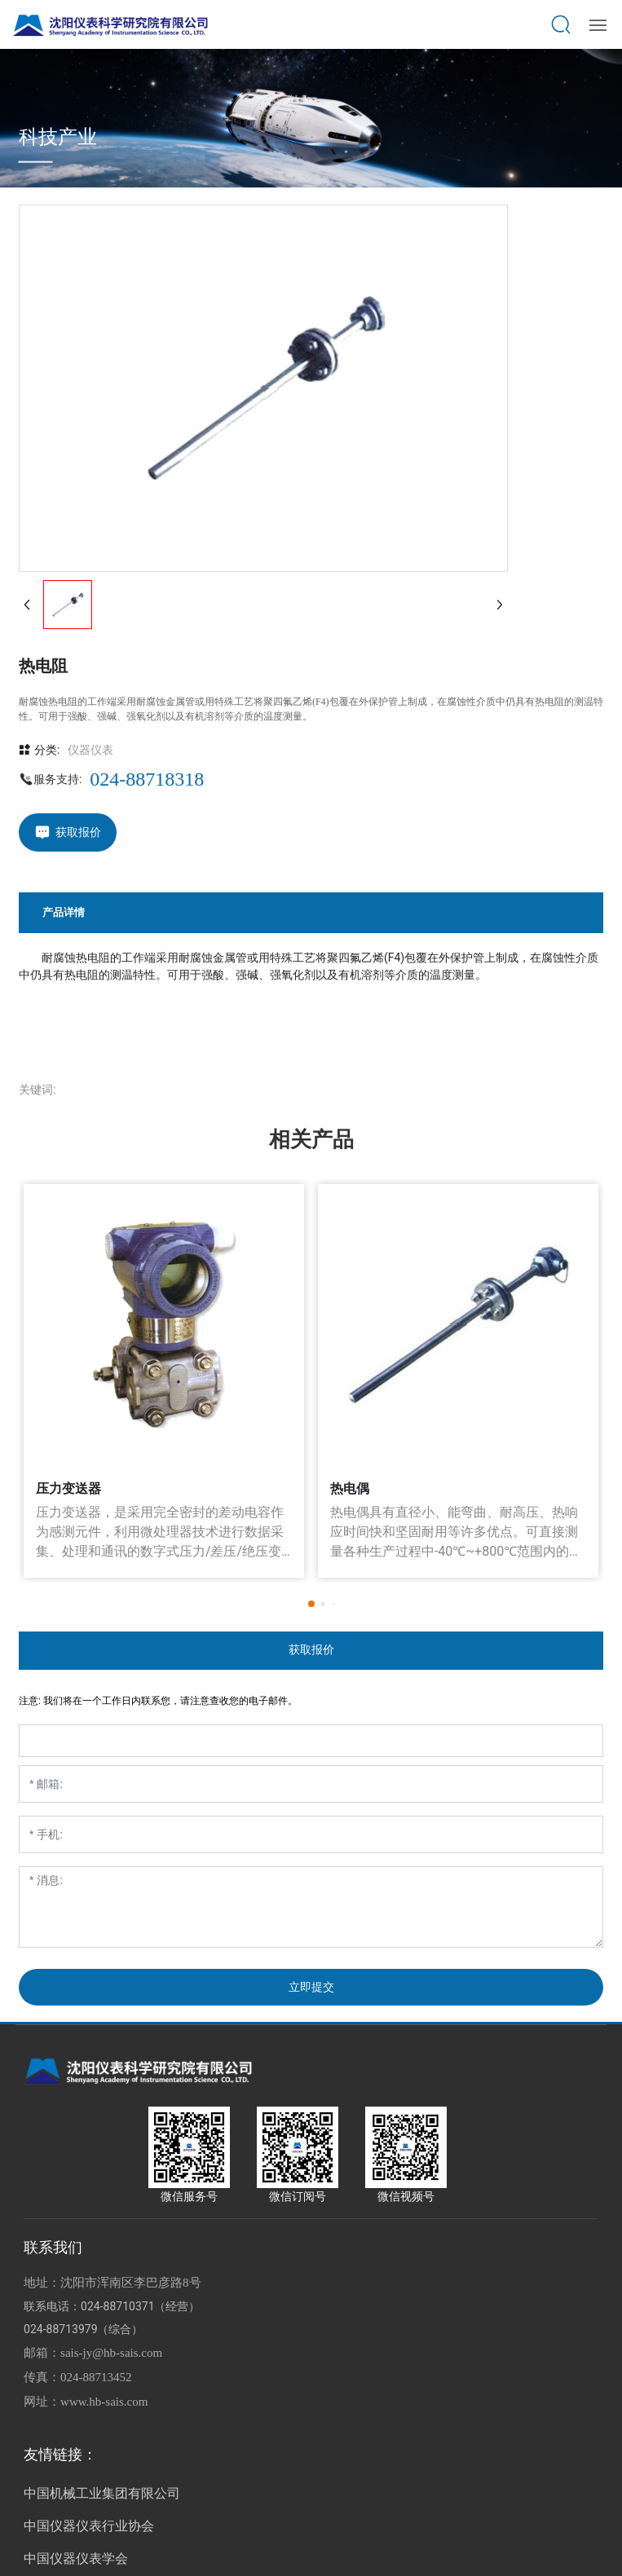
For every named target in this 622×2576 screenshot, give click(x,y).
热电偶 (349, 1488)
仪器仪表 (90, 749)
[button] (311, 1604)
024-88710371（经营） (140, 2306)
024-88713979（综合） (83, 2329)
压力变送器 (68, 1488)
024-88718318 (147, 779)
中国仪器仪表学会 (76, 2558)
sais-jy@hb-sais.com (111, 2352)
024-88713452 (96, 2377)
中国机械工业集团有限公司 (102, 2493)
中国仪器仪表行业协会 (89, 2526)
